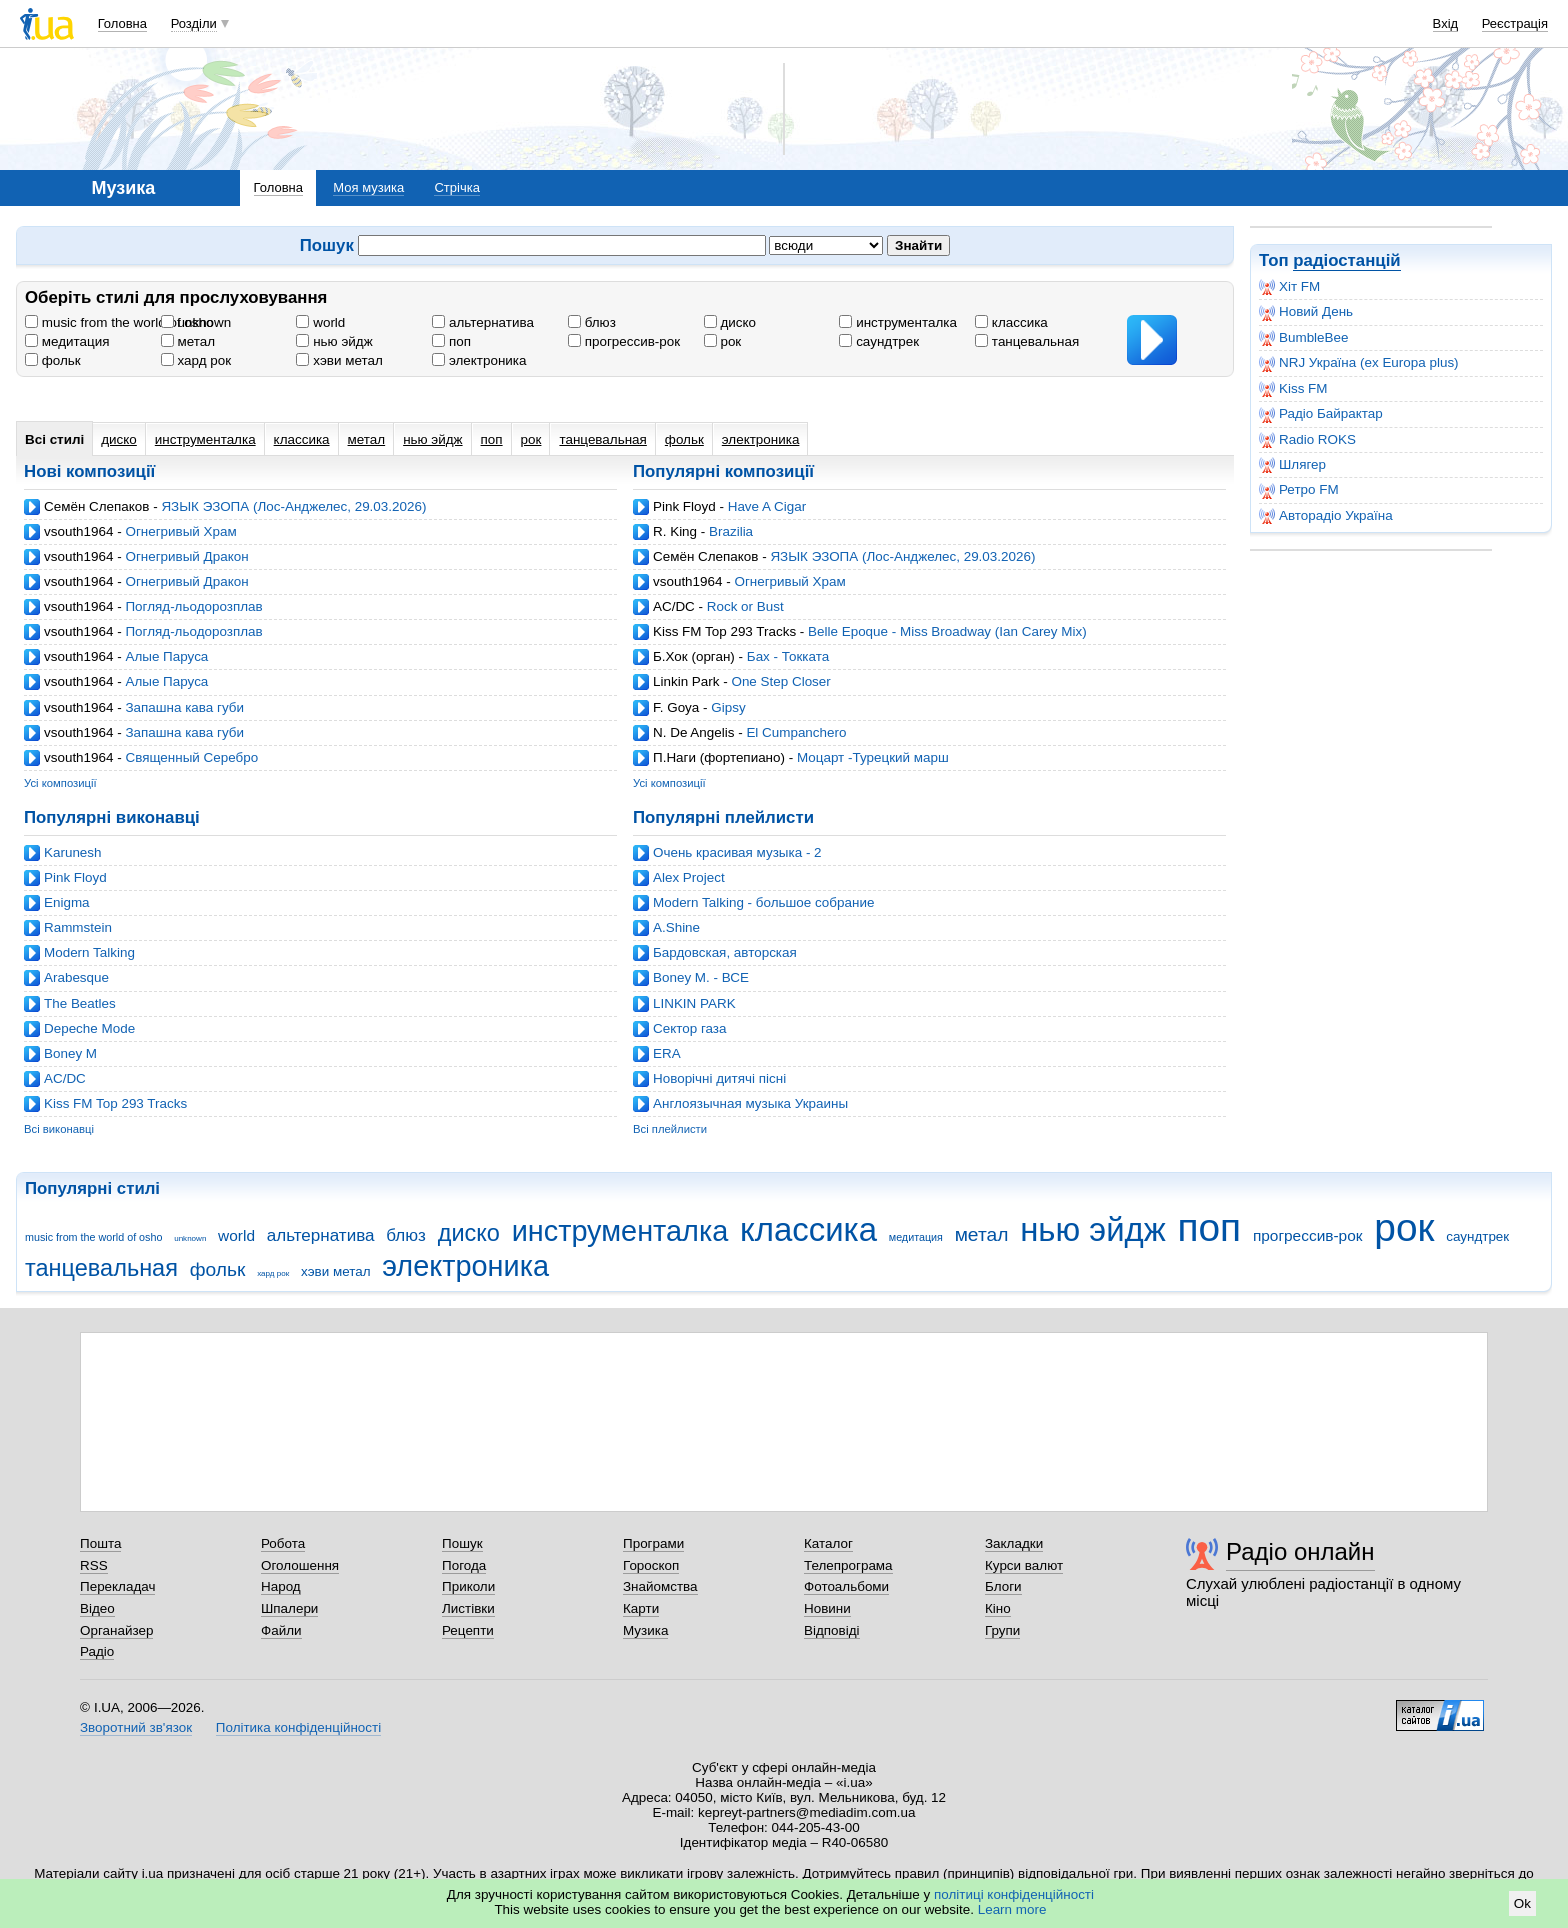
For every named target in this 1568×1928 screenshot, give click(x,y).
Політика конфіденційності (298, 1727)
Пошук (462, 1543)
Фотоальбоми (846, 1586)
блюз (592, 322)
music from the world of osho (119, 322)
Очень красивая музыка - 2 (737, 852)
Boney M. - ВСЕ (701, 977)
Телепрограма (848, 1565)
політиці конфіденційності (1014, 1894)
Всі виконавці (59, 1129)
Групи (1002, 1630)
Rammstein (78, 927)
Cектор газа (689, 1028)
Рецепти (468, 1630)
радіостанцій (1346, 260)
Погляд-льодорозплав (193, 606)
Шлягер (1292, 465)
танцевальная (1027, 341)
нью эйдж (334, 341)
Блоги (1003, 1586)
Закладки (1014, 1543)
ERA (667, 1053)
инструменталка (898, 322)
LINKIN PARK (694, 1003)
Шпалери (289, 1608)
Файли (281, 1630)
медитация (67, 341)
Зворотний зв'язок (136, 1727)
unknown (196, 322)
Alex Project (689, 877)
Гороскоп (651, 1565)
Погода (464, 1565)
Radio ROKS (1307, 440)
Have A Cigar (767, 506)
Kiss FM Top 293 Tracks (724, 631)
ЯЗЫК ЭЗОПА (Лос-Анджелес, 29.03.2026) (293, 506)
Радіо (97, 1651)
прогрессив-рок (624, 341)
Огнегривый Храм (180, 531)
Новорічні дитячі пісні (719, 1078)
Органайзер (116, 1630)
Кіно (998, 1608)
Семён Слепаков (96, 506)
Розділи (194, 23)
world (320, 322)
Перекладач (117, 1586)
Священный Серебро (191, 757)
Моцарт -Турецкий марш (873, 757)
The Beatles (80, 1003)
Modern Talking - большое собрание (763, 902)
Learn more (1012, 1909)
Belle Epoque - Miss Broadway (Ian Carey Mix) (947, 631)
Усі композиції (60, 783)
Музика (645, 1630)
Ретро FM (1299, 490)
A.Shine (676, 927)
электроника (479, 360)
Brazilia (731, 531)
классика (1011, 322)
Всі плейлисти (670, 1129)
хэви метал (339, 360)
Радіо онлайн (1300, 1551)
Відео (97, 1608)
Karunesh (73, 852)
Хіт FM (1289, 287)
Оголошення (300, 1565)
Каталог (828, 1543)
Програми (653, 1543)
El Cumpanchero (796, 732)
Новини (827, 1608)
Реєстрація (1515, 23)
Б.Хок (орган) (694, 656)
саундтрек (879, 341)
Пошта (100, 1543)
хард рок (196, 360)
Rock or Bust (745, 606)
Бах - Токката (788, 656)
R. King (675, 531)
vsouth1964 (78, 531)
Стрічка (456, 187)
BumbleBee (1303, 338)
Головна (122, 23)
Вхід (1446, 23)
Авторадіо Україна (1326, 516)
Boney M (70, 1053)
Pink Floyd (684, 506)
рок (723, 341)
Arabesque (76, 977)
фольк (53, 360)
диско (730, 322)
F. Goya (676, 707)
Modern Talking (89, 952)
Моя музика (368, 187)
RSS (94, 1565)
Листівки (468, 1608)
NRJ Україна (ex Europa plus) (1359, 363)
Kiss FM (1293, 389)
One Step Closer (780, 681)
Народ (281, 1586)
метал (188, 341)
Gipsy (728, 707)
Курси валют (1024, 1565)
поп (451, 341)
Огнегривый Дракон (186, 556)
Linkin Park (686, 681)
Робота (283, 1543)
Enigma (67, 902)
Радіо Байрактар (1321, 414)
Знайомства (660, 1586)
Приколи (468, 1586)
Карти (641, 1608)
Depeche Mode (89, 1028)
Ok (1522, 1903)
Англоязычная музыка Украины (750, 1103)
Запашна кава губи (184, 707)
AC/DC (674, 606)
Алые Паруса (166, 656)
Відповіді (832, 1630)
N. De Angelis (693, 732)
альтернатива (483, 322)
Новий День (1306, 312)
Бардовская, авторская (725, 952)
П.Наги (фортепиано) (719, 757)
